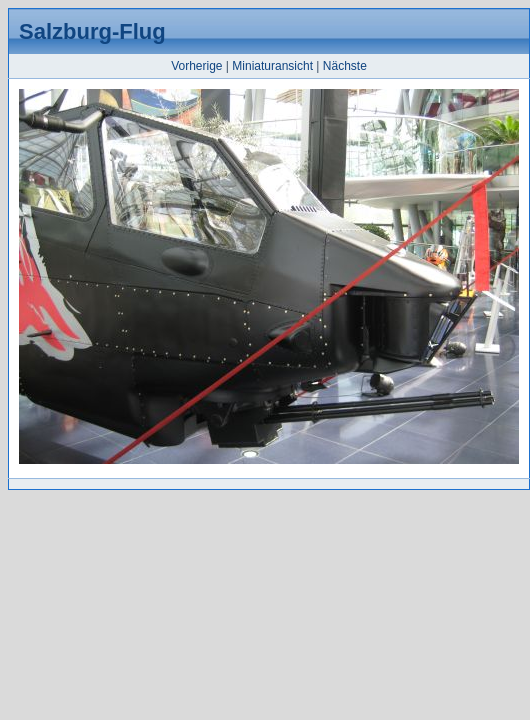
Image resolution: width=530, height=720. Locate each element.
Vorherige (196, 66)
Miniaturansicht (272, 66)
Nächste (345, 66)
